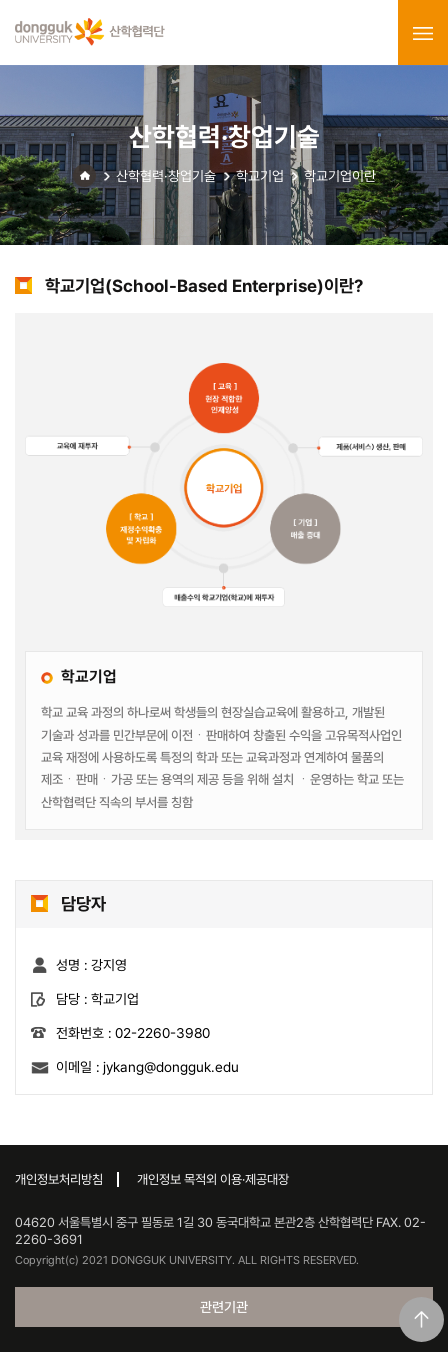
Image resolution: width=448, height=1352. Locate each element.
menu (423, 33)
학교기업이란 (340, 176)
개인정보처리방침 (59, 1179)
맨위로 (421, 1319)
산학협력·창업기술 (166, 176)
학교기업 (260, 176)
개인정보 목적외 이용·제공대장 (213, 1179)
